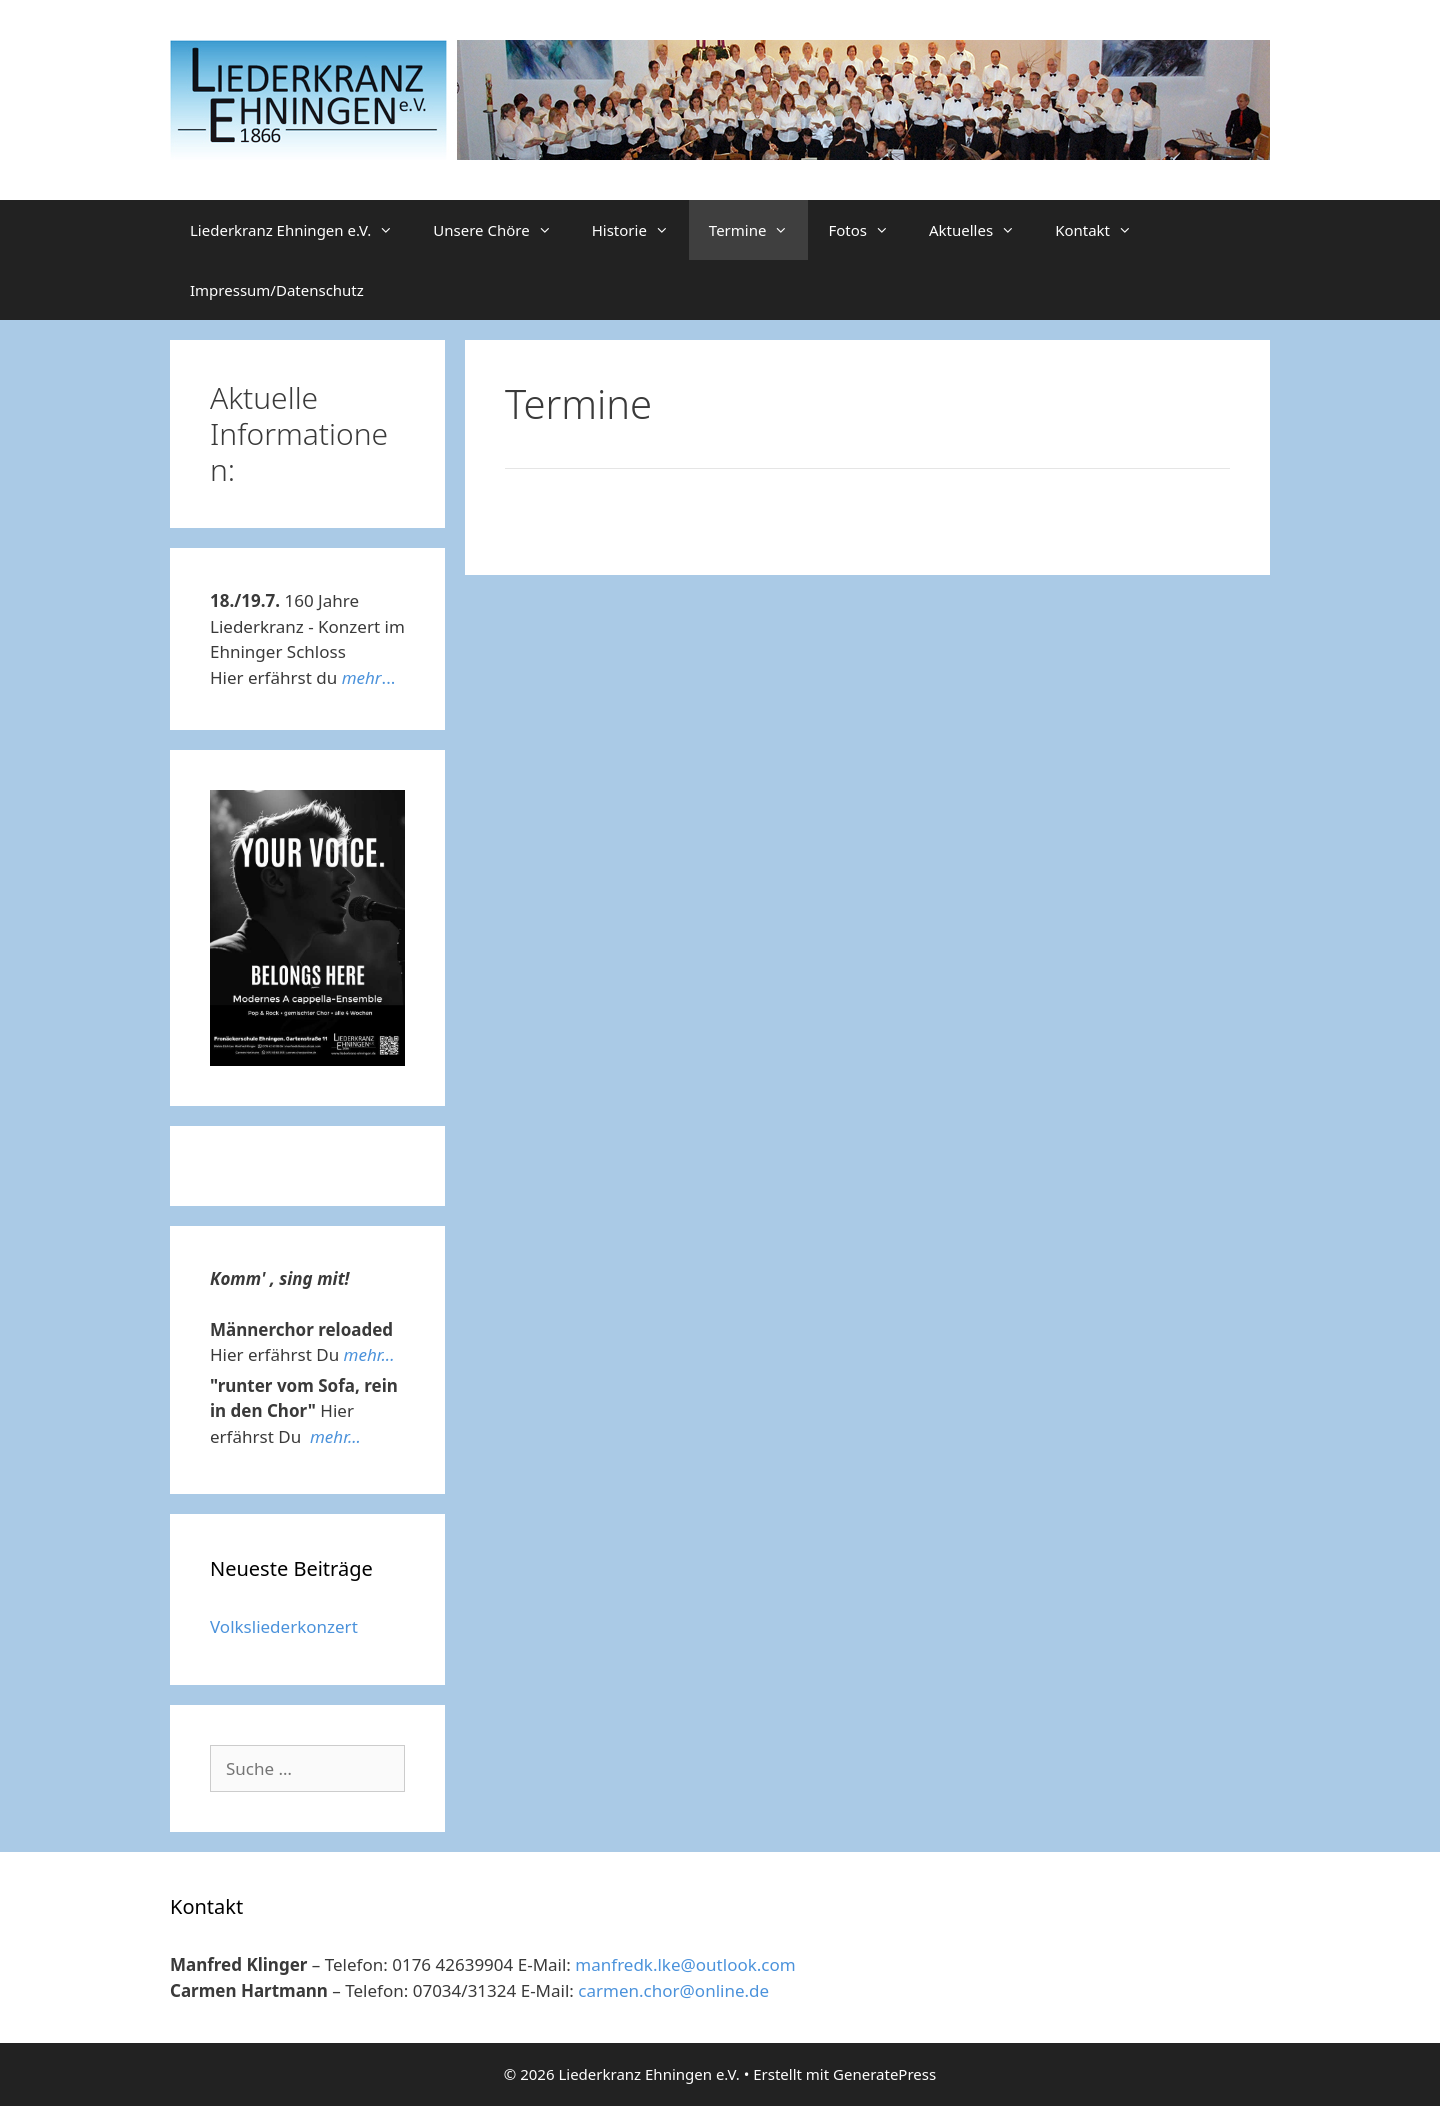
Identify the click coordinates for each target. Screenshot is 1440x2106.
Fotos (868, 230)
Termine (759, 230)
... (369, 677)
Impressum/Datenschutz (277, 290)
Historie (640, 230)
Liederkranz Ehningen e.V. (301, 230)
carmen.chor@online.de (673, 1990)
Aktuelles (982, 230)
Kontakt (1103, 230)
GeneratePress (884, 2074)
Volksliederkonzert (284, 1626)
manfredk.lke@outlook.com (685, 1964)
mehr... (369, 1354)
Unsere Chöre (502, 230)
